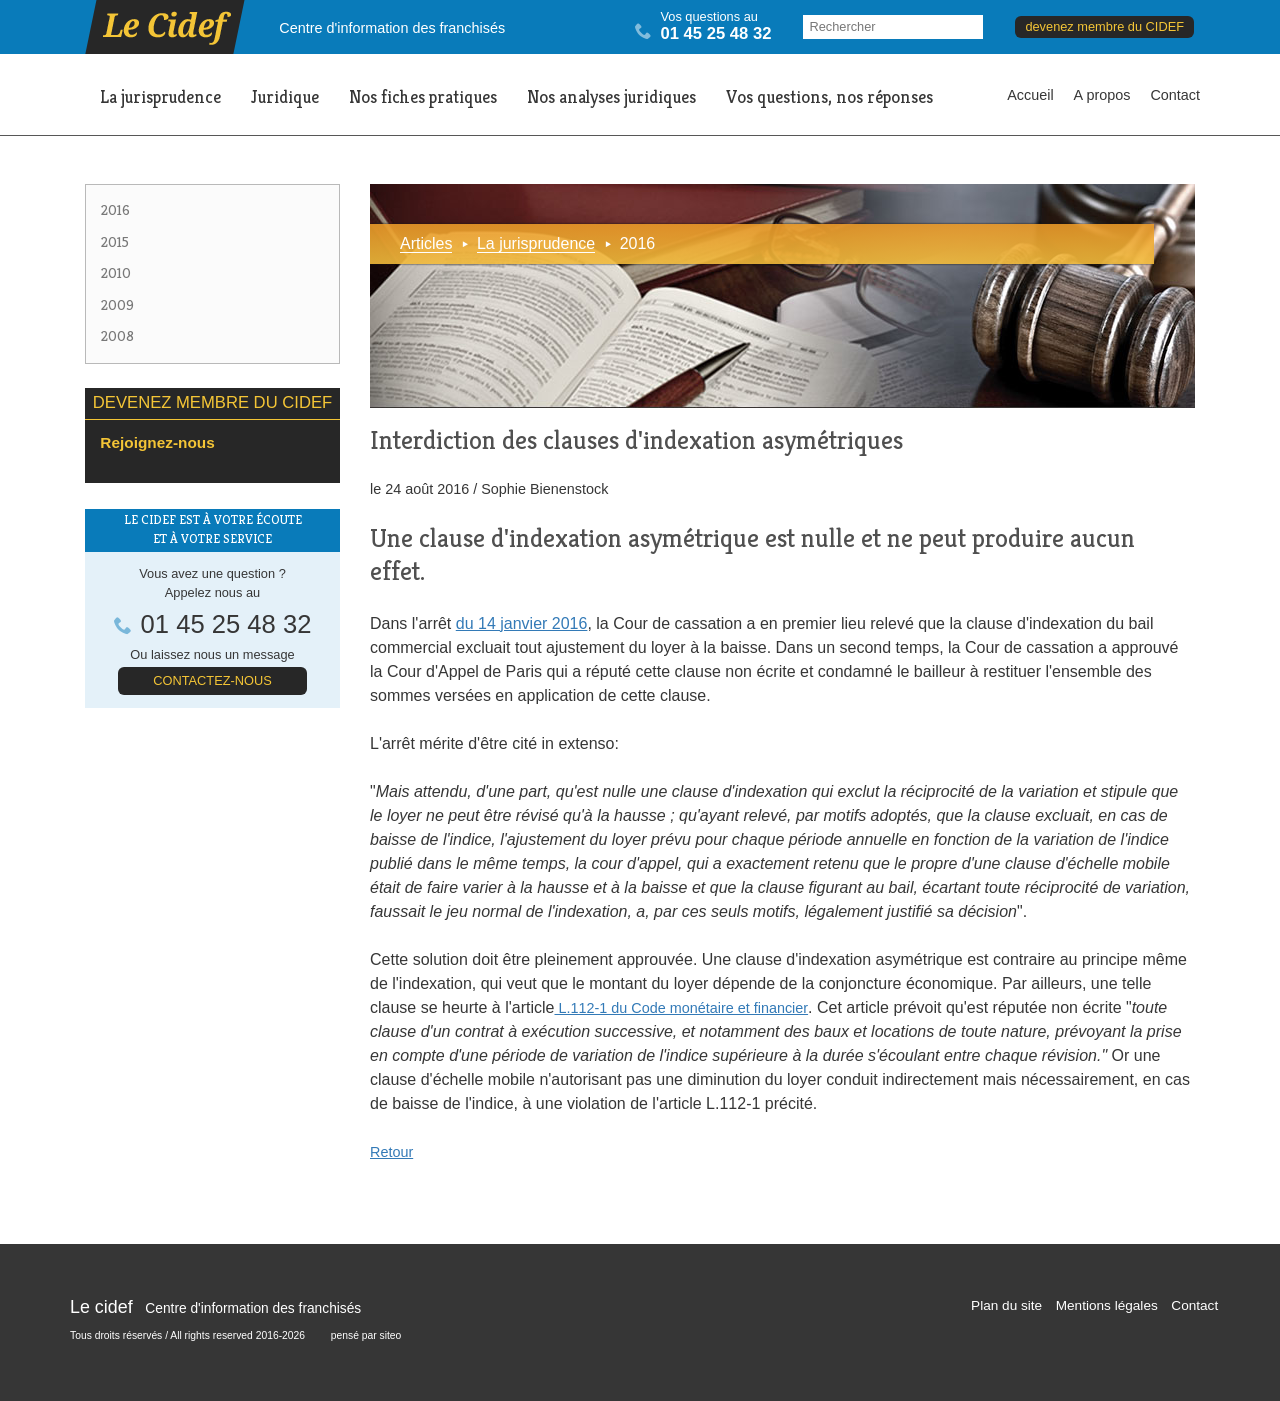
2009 (117, 305)
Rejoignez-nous (157, 442)
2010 (116, 273)
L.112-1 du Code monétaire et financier (681, 1008)
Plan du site (1006, 1305)
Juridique (285, 97)
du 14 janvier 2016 (522, 623)
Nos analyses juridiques (611, 97)
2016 (115, 210)
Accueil (1030, 95)
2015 (115, 242)
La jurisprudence (160, 97)
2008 (117, 336)
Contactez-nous (212, 680)
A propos (1102, 95)
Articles (426, 243)
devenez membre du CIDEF (1104, 26)
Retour (391, 1152)
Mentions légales (1107, 1305)
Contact (1175, 95)
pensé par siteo (366, 1335)
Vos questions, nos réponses (829, 97)
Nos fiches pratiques (423, 97)
